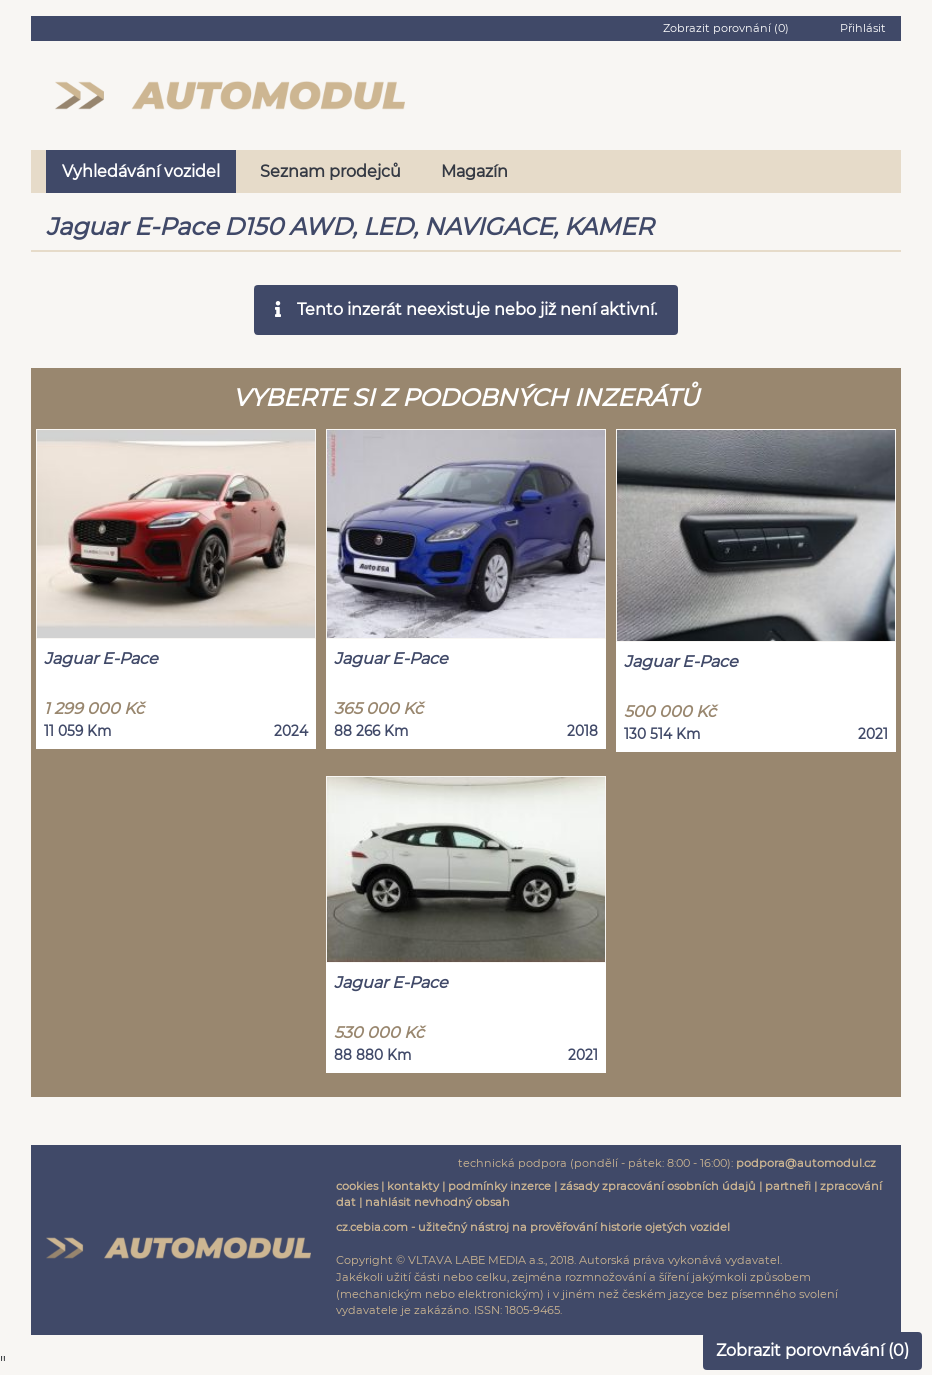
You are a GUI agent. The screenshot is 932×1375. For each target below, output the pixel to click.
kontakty (413, 1186)
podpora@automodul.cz (806, 1163)
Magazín (474, 171)
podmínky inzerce (499, 1186)
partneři (788, 1186)
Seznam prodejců (330, 171)
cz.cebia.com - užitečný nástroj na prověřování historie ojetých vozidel (533, 1227)
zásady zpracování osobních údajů (658, 1186)
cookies (357, 1186)
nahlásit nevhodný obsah (437, 1202)
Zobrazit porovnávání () (812, 1350)
